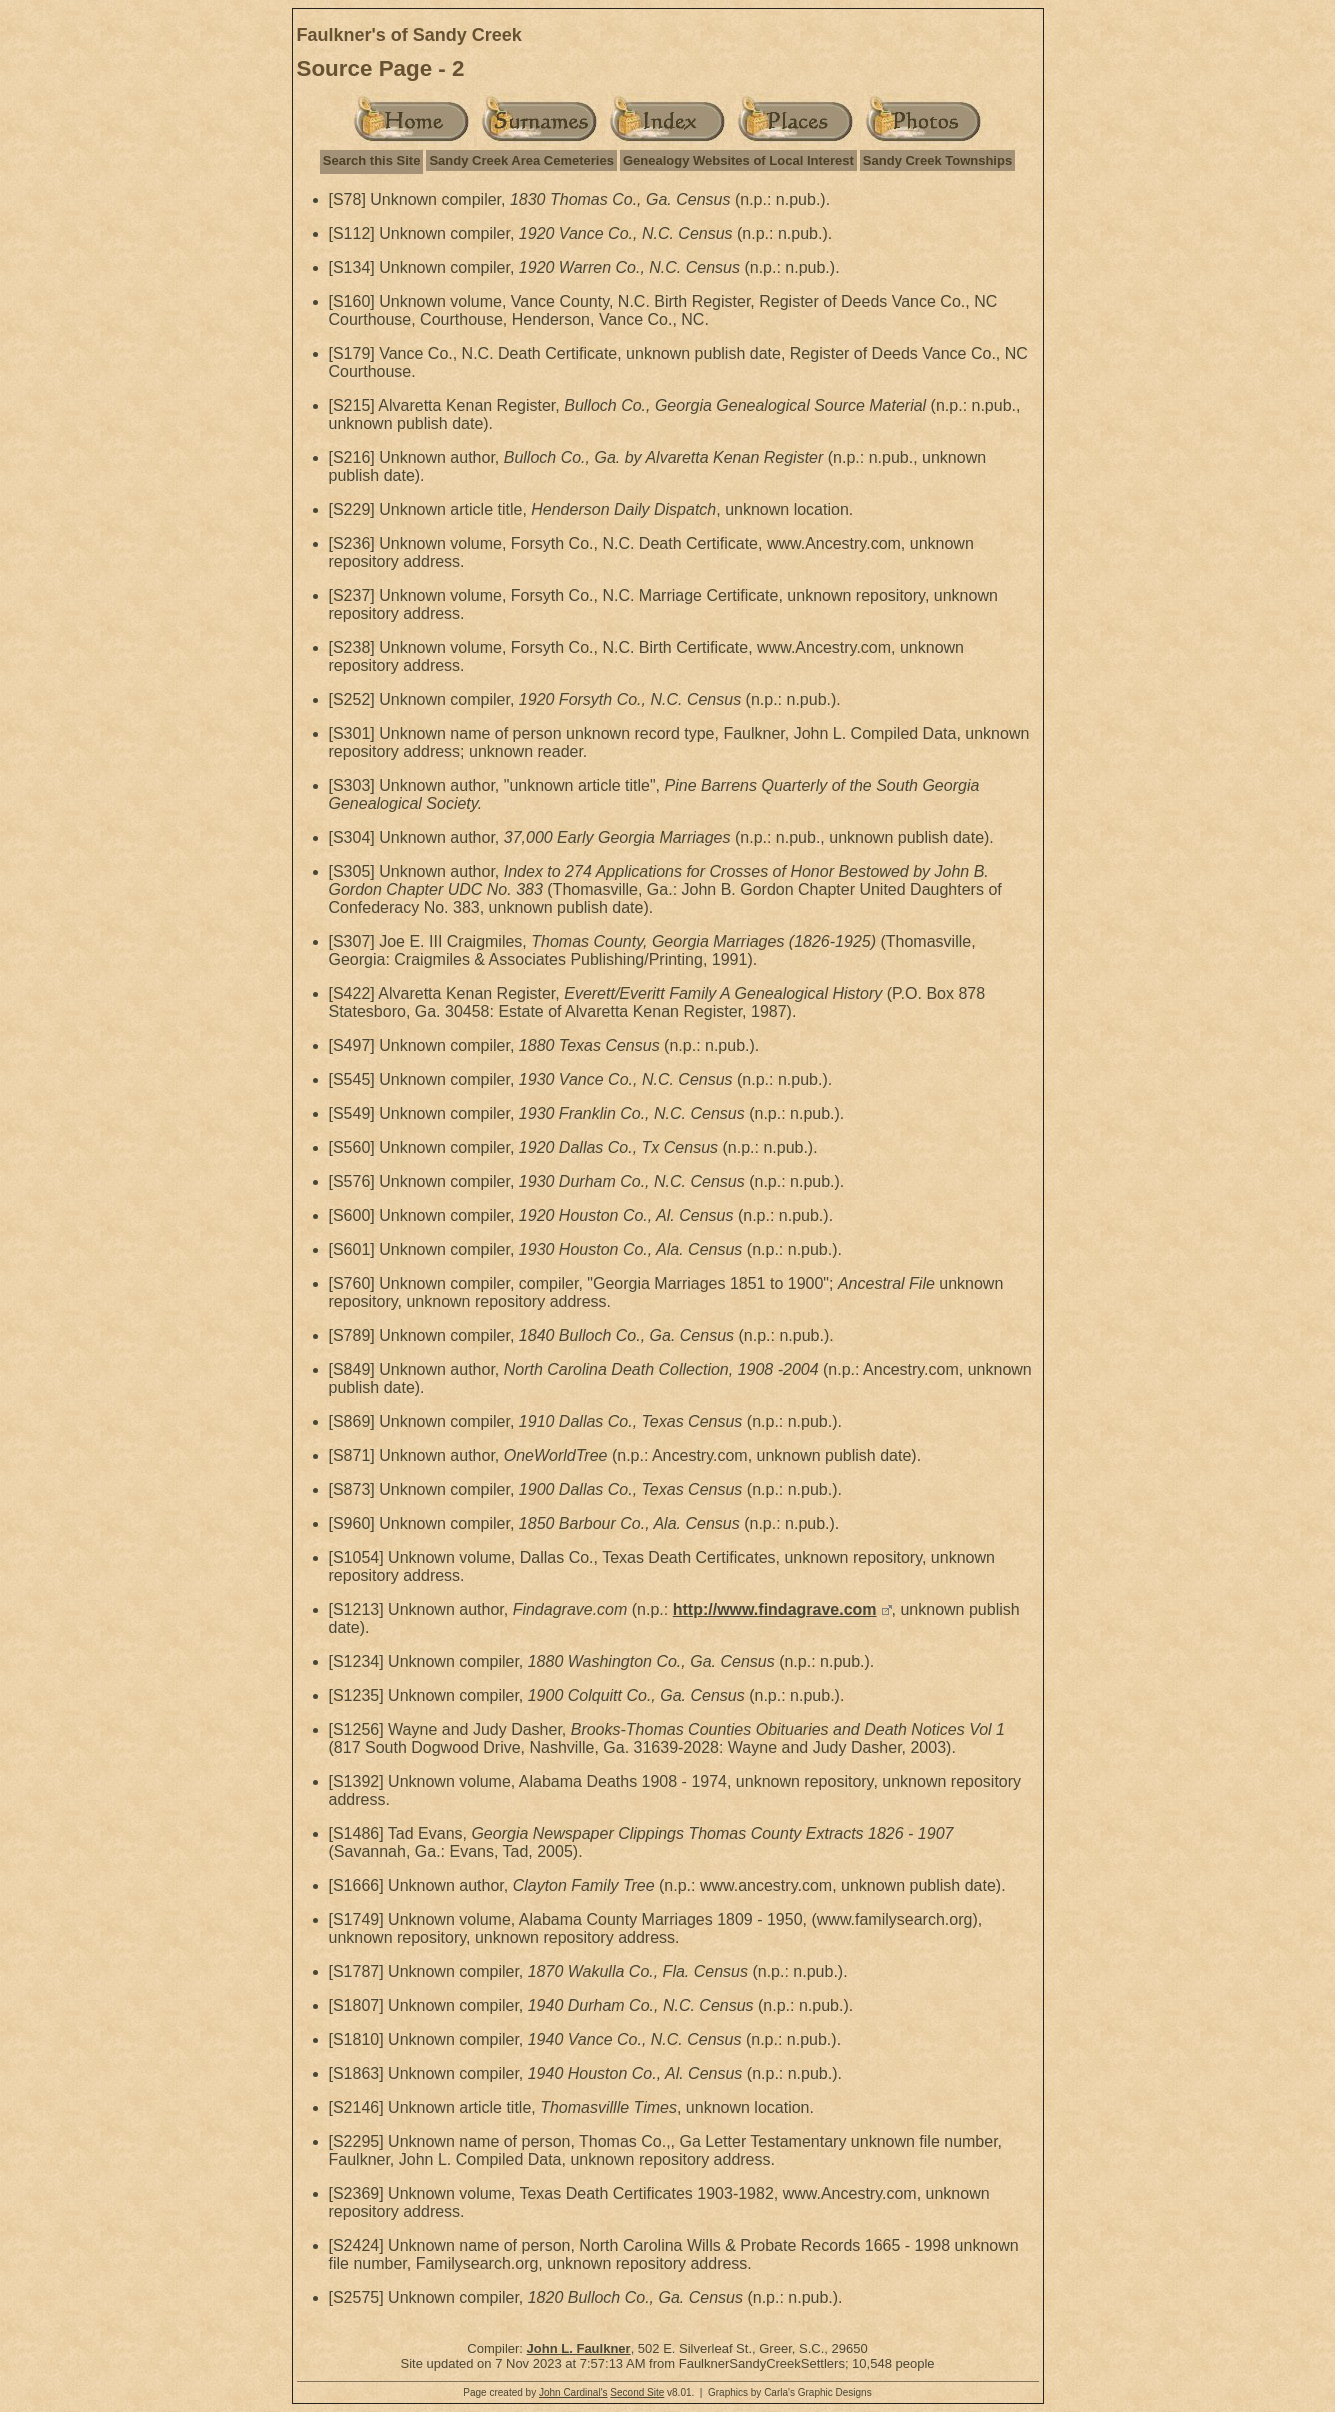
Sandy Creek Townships (937, 160)
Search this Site (372, 160)
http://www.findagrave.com (775, 1609)
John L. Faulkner (579, 2348)
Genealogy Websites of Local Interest (738, 160)
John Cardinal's (573, 2392)
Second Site (637, 2392)
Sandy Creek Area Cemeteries (521, 160)
